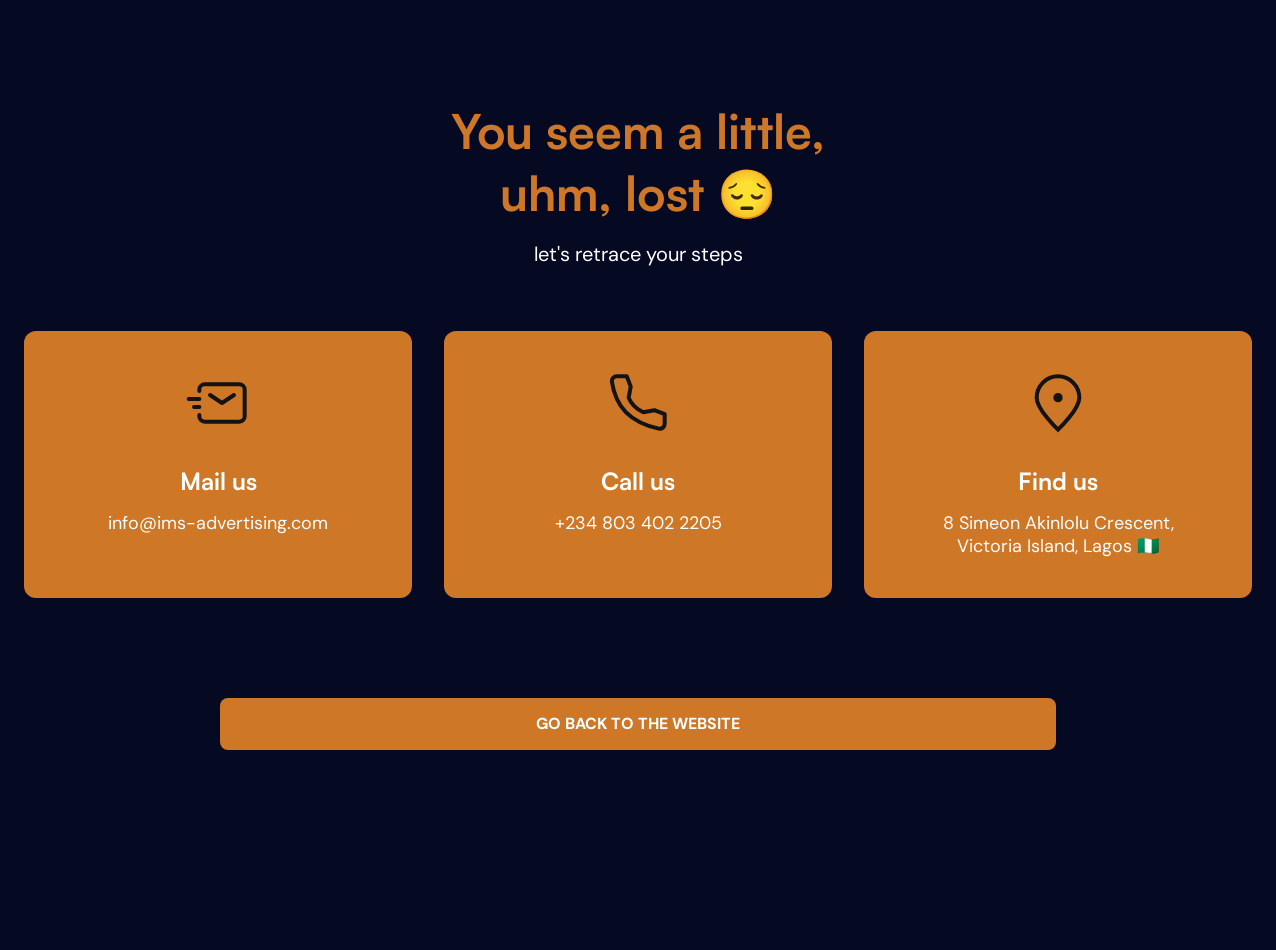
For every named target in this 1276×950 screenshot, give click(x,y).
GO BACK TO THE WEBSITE (638, 723)
